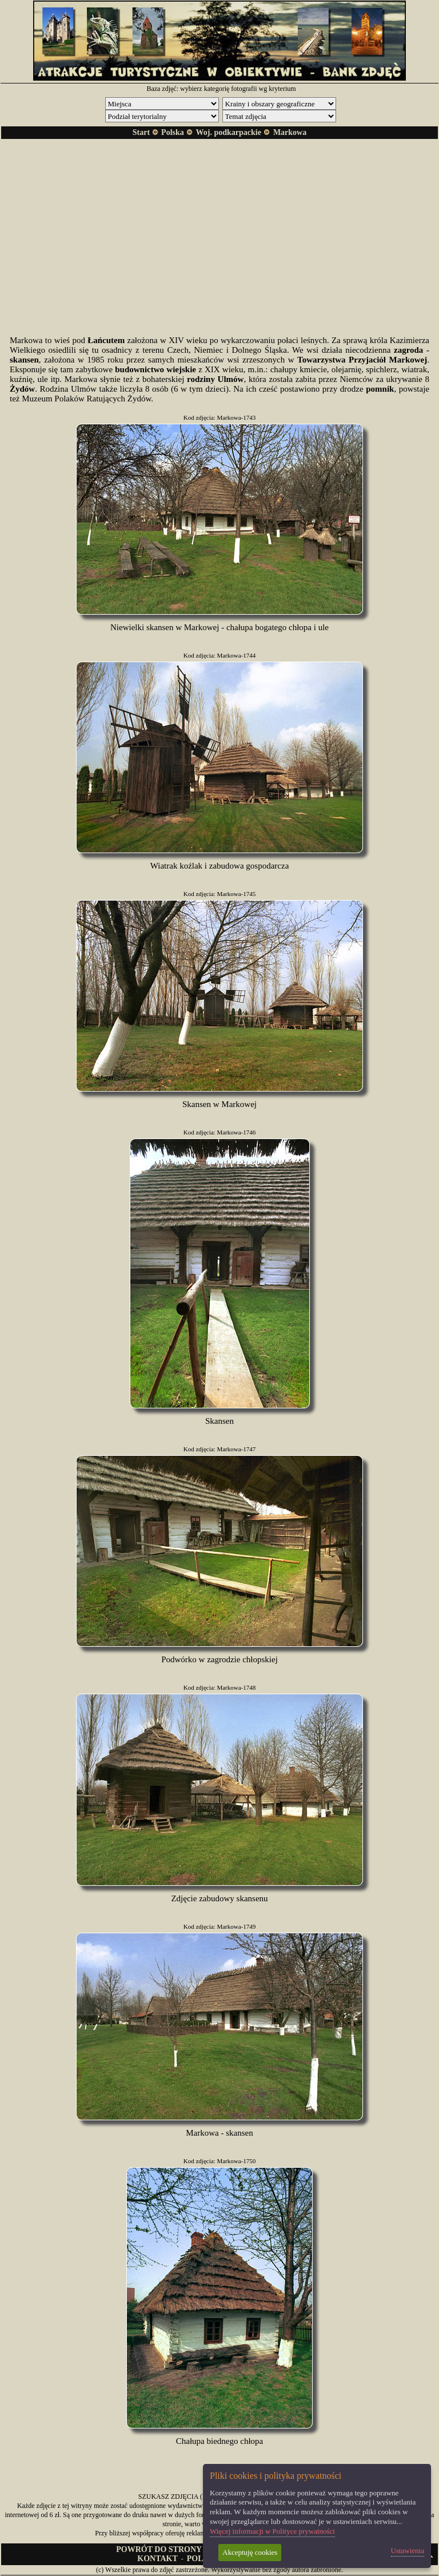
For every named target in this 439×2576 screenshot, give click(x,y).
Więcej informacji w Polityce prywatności (272, 2531)
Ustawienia (407, 2550)
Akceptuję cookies (249, 2552)
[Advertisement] (219, 228)
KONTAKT (157, 2558)
